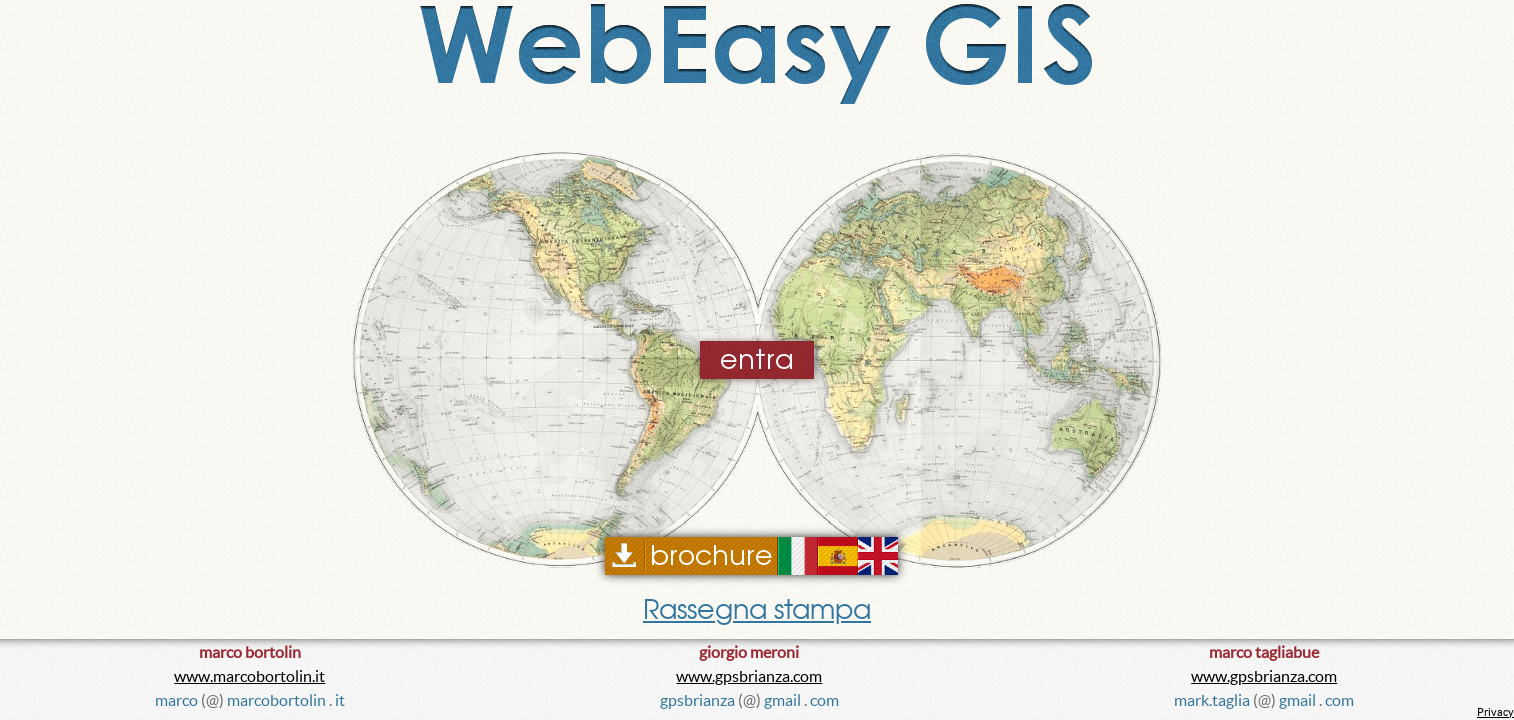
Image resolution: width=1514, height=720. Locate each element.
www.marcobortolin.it (249, 676)
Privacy (1495, 712)
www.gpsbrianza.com (749, 676)
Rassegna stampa (757, 609)
